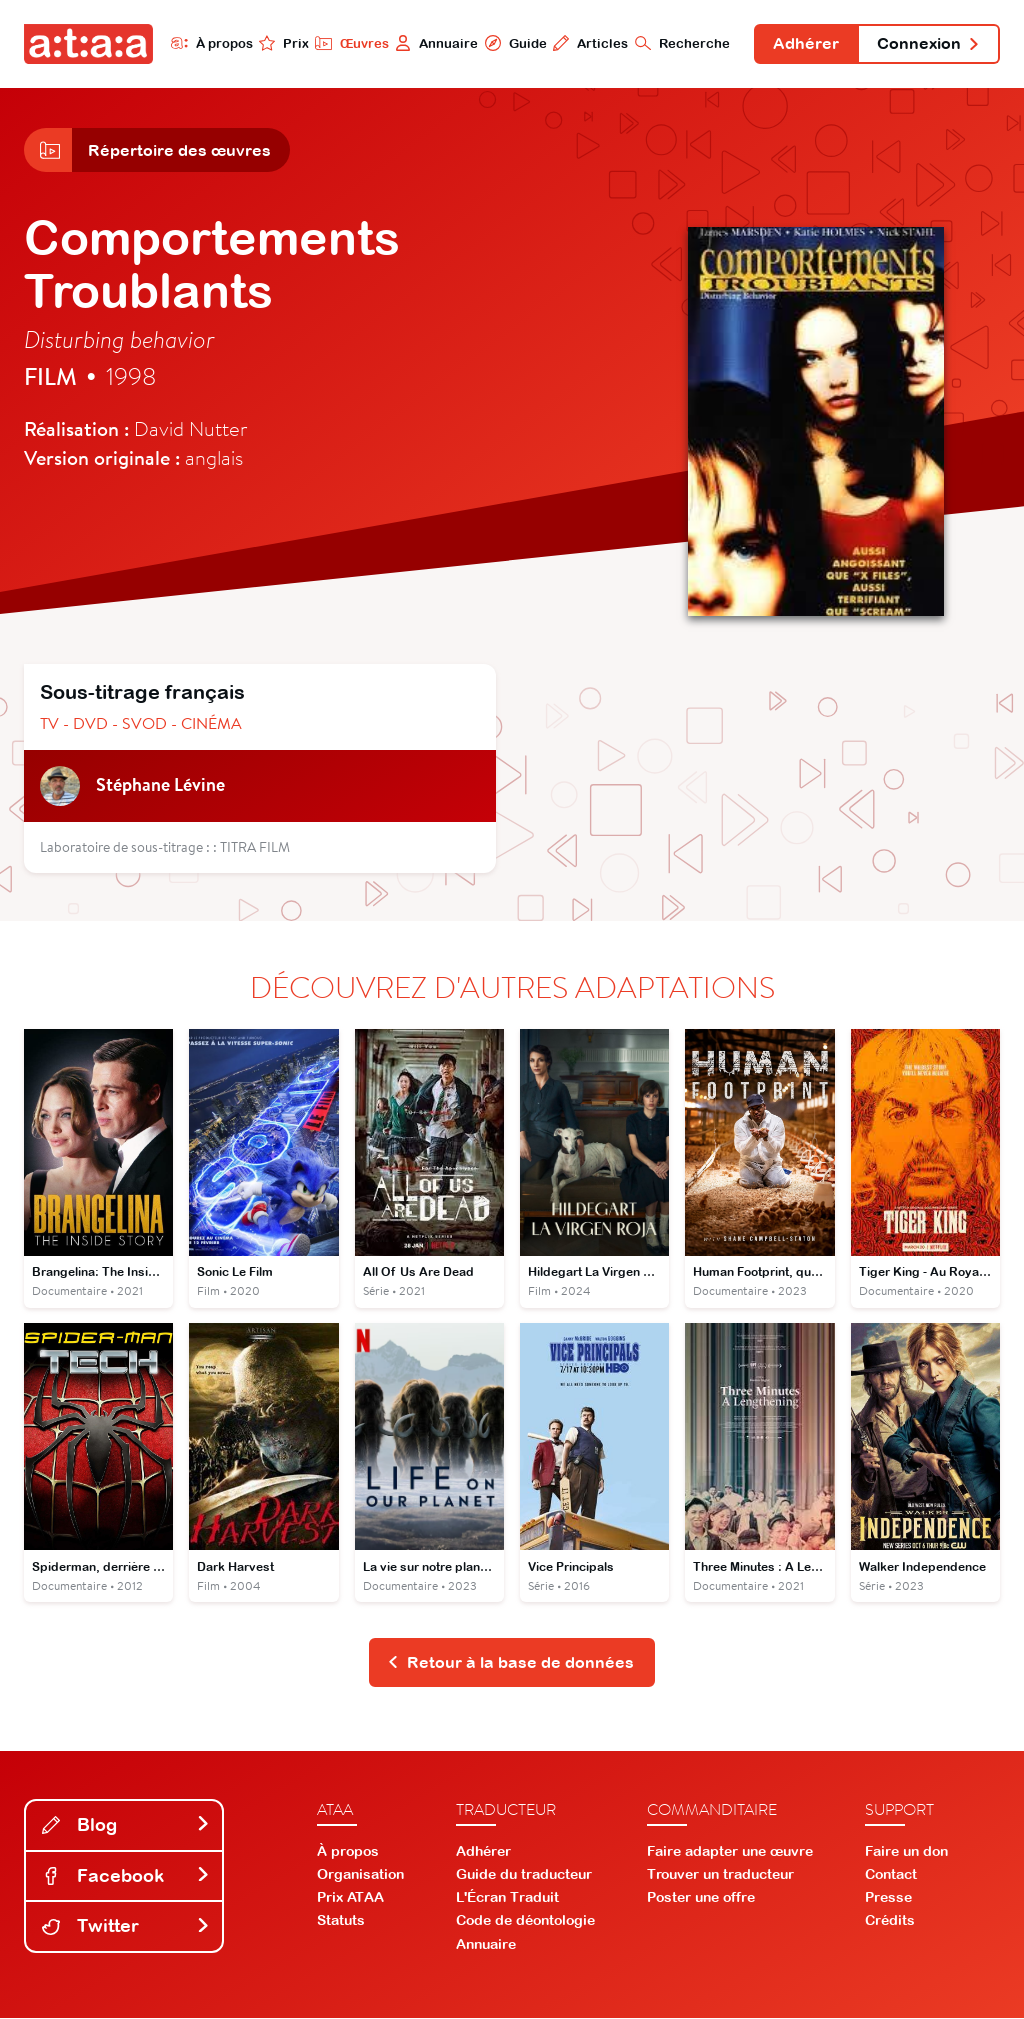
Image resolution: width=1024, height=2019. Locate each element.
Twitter (126, 1927)
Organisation (360, 1875)
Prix (282, 43)
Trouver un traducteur (720, 1875)
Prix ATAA (350, 1899)
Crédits (890, 1922)
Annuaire (434, 43)
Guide (513, 43)
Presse (888, 1899)
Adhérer (805, 44)
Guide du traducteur (524, 1875)
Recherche (680, 43)
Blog (126, 1825)
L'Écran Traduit (507, 1899)
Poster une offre (701, 1899)
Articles (588, 43)
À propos (209, 43)
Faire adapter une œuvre (730, 1852)
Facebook (126, 1876)
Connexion (928, 44)
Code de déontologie (525, 1922)
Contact (891, 1875)
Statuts (341, 1922)
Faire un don (906, 1852)
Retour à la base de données (510, 1664)
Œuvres (349, 43)
